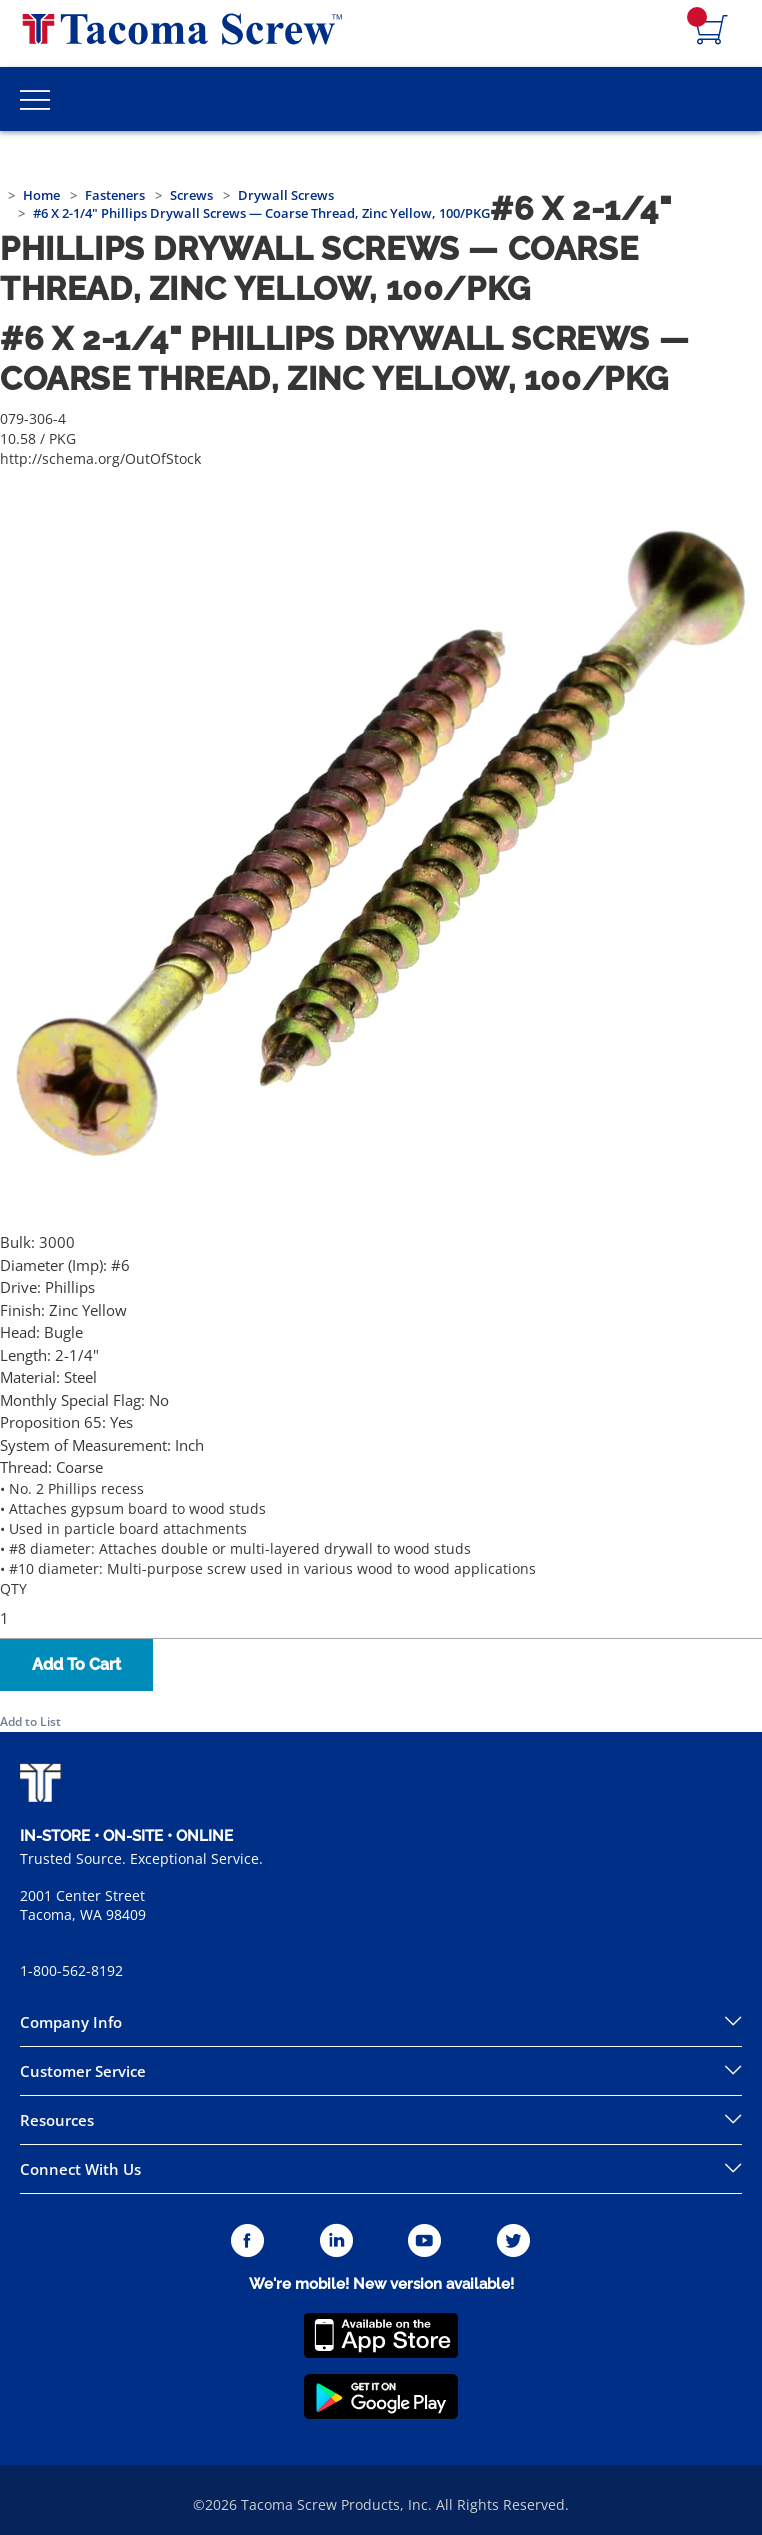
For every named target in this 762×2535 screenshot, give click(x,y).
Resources (57, 2120)
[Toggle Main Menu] (35, 99)
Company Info (71, 2022)
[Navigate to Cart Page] (712, 31)
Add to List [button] (30, 1721)
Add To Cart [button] (76, 1664)
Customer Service (83, 2071)
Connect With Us (80, 2169)
